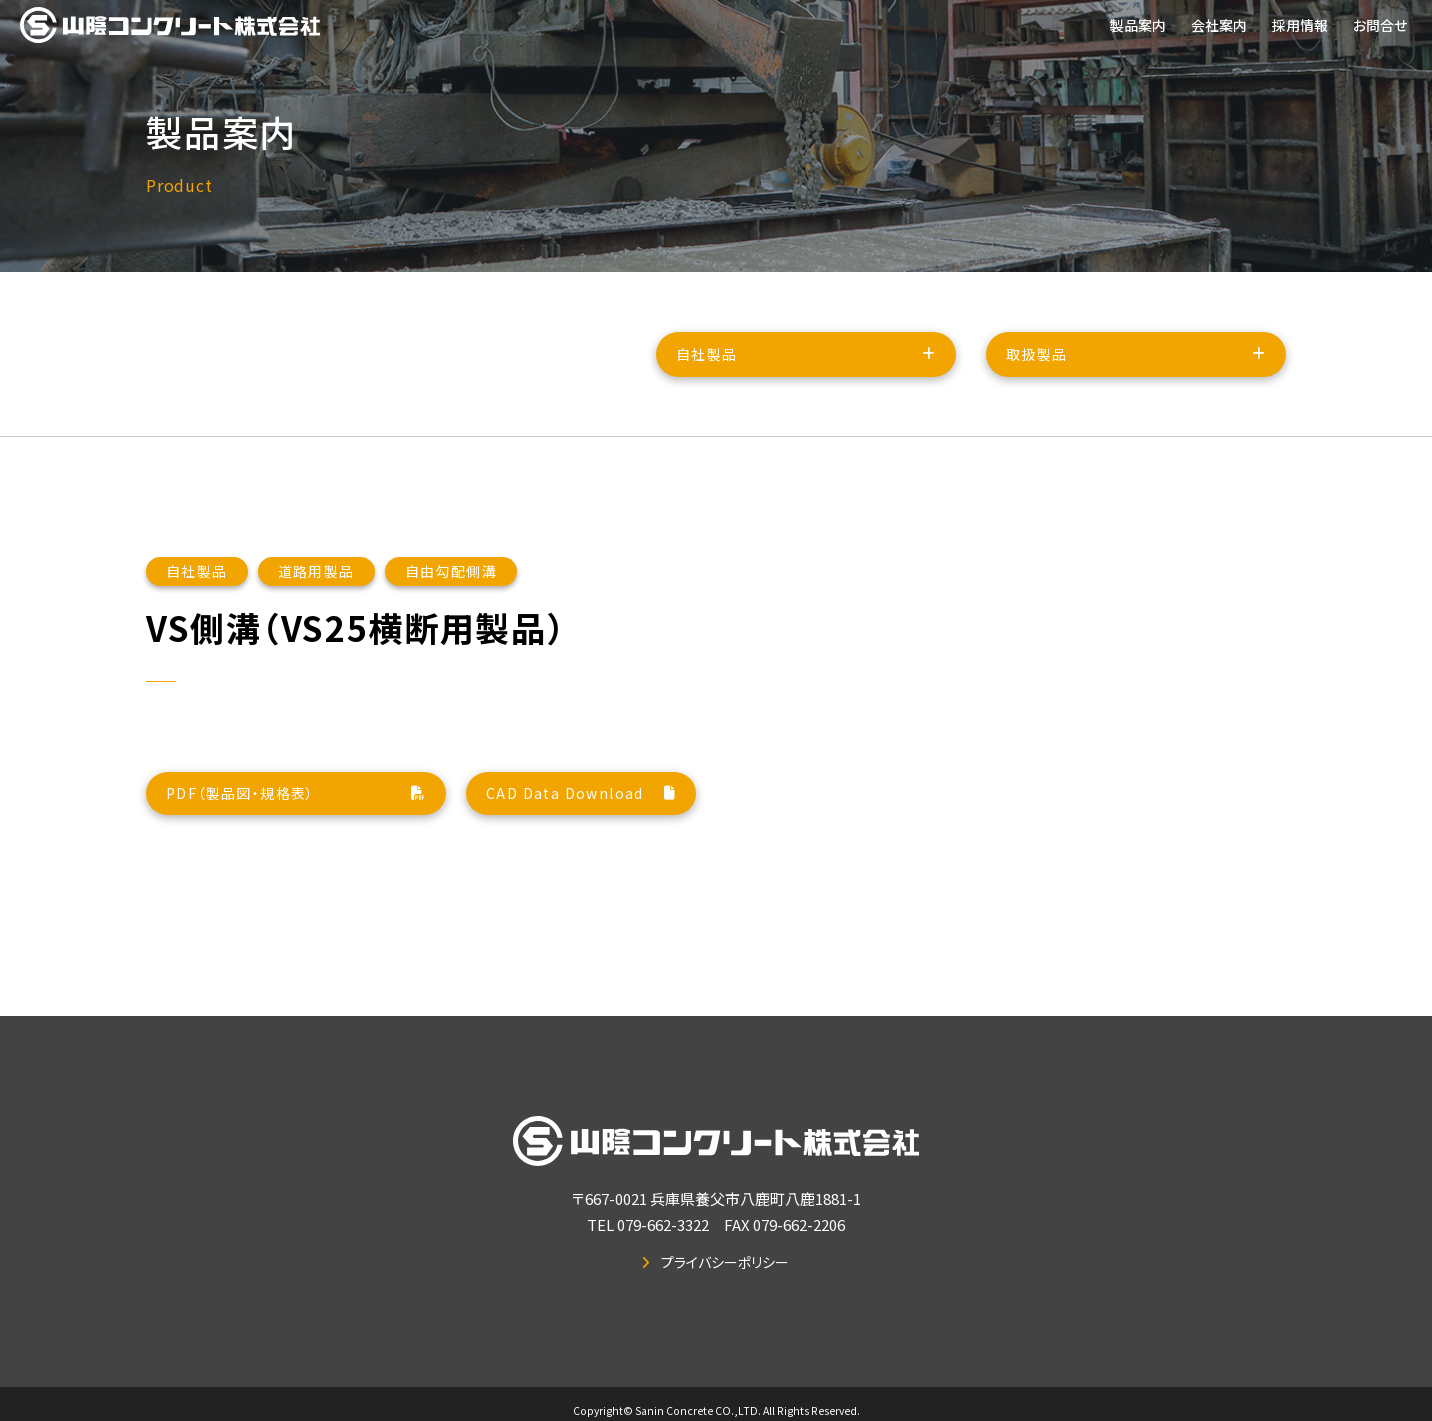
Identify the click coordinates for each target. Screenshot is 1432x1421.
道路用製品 (316, 596)
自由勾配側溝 (451, 596)
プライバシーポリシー (725, 1262)
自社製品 (707, 359)
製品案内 (1138, 25)
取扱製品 (1037, 359)
